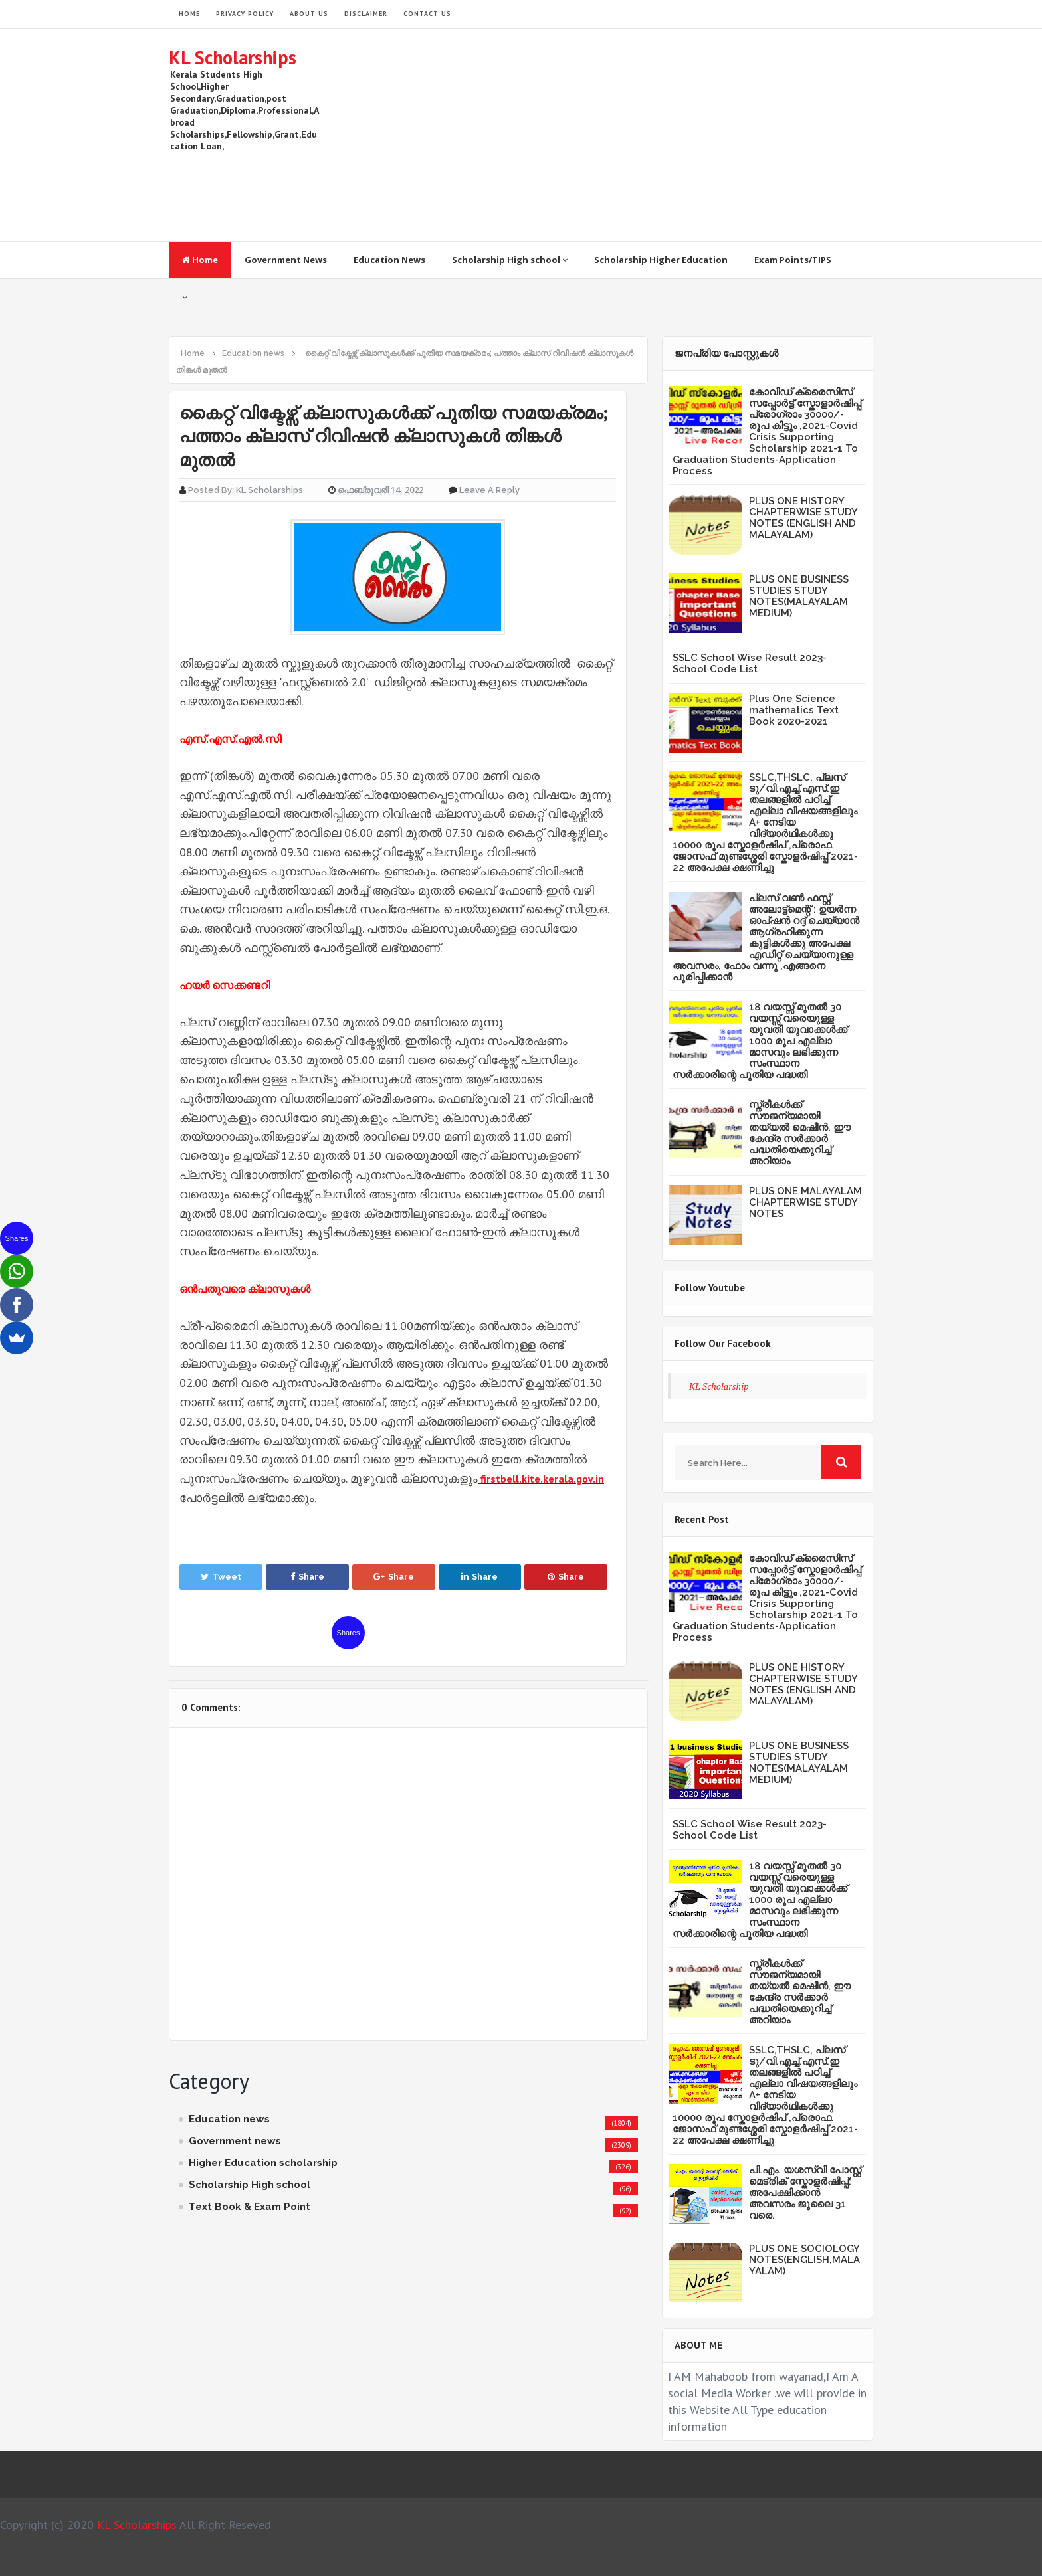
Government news (235, 2141)
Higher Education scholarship (263, 2163)
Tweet (221, 1577)
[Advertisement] (631, 135)
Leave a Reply (489, 490)
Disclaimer (365, 13)
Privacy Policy (245, 13)
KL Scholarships (232, 57)
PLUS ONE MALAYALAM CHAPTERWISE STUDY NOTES (805, 1202)
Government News (286, 260)
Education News (389, 260)
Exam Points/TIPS (792, 260)
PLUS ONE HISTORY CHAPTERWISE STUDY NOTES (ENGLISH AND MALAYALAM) (803, 518)
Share (307, 1577)
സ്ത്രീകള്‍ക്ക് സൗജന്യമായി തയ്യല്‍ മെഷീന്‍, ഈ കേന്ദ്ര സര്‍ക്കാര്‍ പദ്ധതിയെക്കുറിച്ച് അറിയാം (800, 1133)
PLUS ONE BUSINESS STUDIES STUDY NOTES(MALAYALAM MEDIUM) (799, 596)
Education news (229, 2119)
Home (200, 260)
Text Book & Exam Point (249, 2207)
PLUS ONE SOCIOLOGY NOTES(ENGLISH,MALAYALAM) (804, 2260)
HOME (189, 13)
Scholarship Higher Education (661, 260)
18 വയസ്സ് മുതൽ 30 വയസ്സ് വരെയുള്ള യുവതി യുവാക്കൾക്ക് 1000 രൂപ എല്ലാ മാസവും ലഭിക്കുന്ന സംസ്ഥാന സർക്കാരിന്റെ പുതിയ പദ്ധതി (760, 1041)
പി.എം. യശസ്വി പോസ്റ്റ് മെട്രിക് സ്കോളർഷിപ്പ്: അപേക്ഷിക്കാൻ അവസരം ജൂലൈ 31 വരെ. (805, 2192)
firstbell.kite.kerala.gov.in (542, 1478)
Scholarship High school (510, 260)
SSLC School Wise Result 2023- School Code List (750, 663)
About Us (309, 13)
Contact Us (427, 13)
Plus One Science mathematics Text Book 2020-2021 (794, 710)
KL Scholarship (719, 1386)
